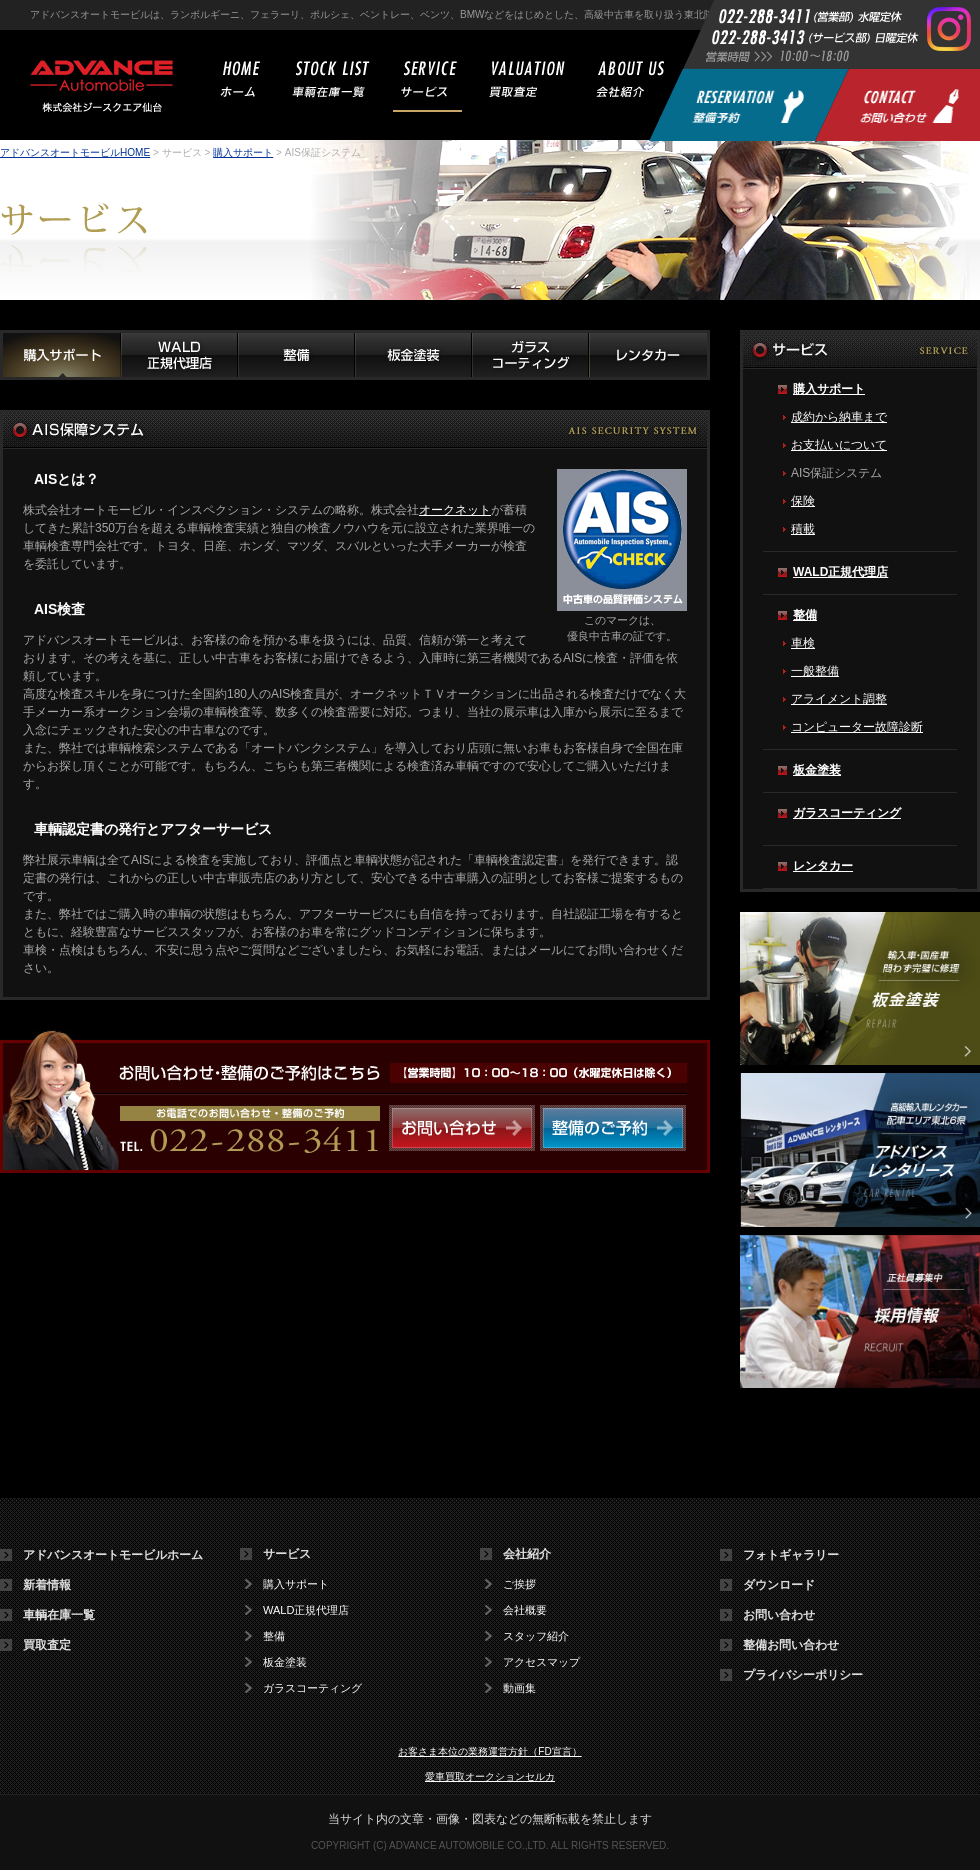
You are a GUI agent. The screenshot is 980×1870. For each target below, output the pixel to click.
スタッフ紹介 (536, 1636)
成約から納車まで (839, 417)
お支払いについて (839, 445)
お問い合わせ (779, 1615)
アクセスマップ (541, 1662)
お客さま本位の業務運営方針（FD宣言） (489, 1751)
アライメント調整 (839, 699)
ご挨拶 (519, 1584)
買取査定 (47, 1645)
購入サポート (243, 152)
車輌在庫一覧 (59, 1615)
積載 (803, 529)
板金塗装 (817, 770)
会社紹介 (527, 1554)
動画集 (519, 1688)
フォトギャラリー (791, 1555)
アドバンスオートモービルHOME (75, 152)
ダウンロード (779, 1585)
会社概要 (525, 1610)
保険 (803, 501)
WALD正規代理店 (840, 572)
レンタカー (823, 866)
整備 (805, 615)
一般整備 (815, 671)
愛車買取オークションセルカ (490, 1776)
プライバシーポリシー (803, 1675)
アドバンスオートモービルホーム (113, 1555)
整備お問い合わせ (791, 1645)
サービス (287, 1554)
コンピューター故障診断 (857, 727)
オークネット (455, 510)
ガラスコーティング (847, 813)
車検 (803, 643)
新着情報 (47, 1585)
